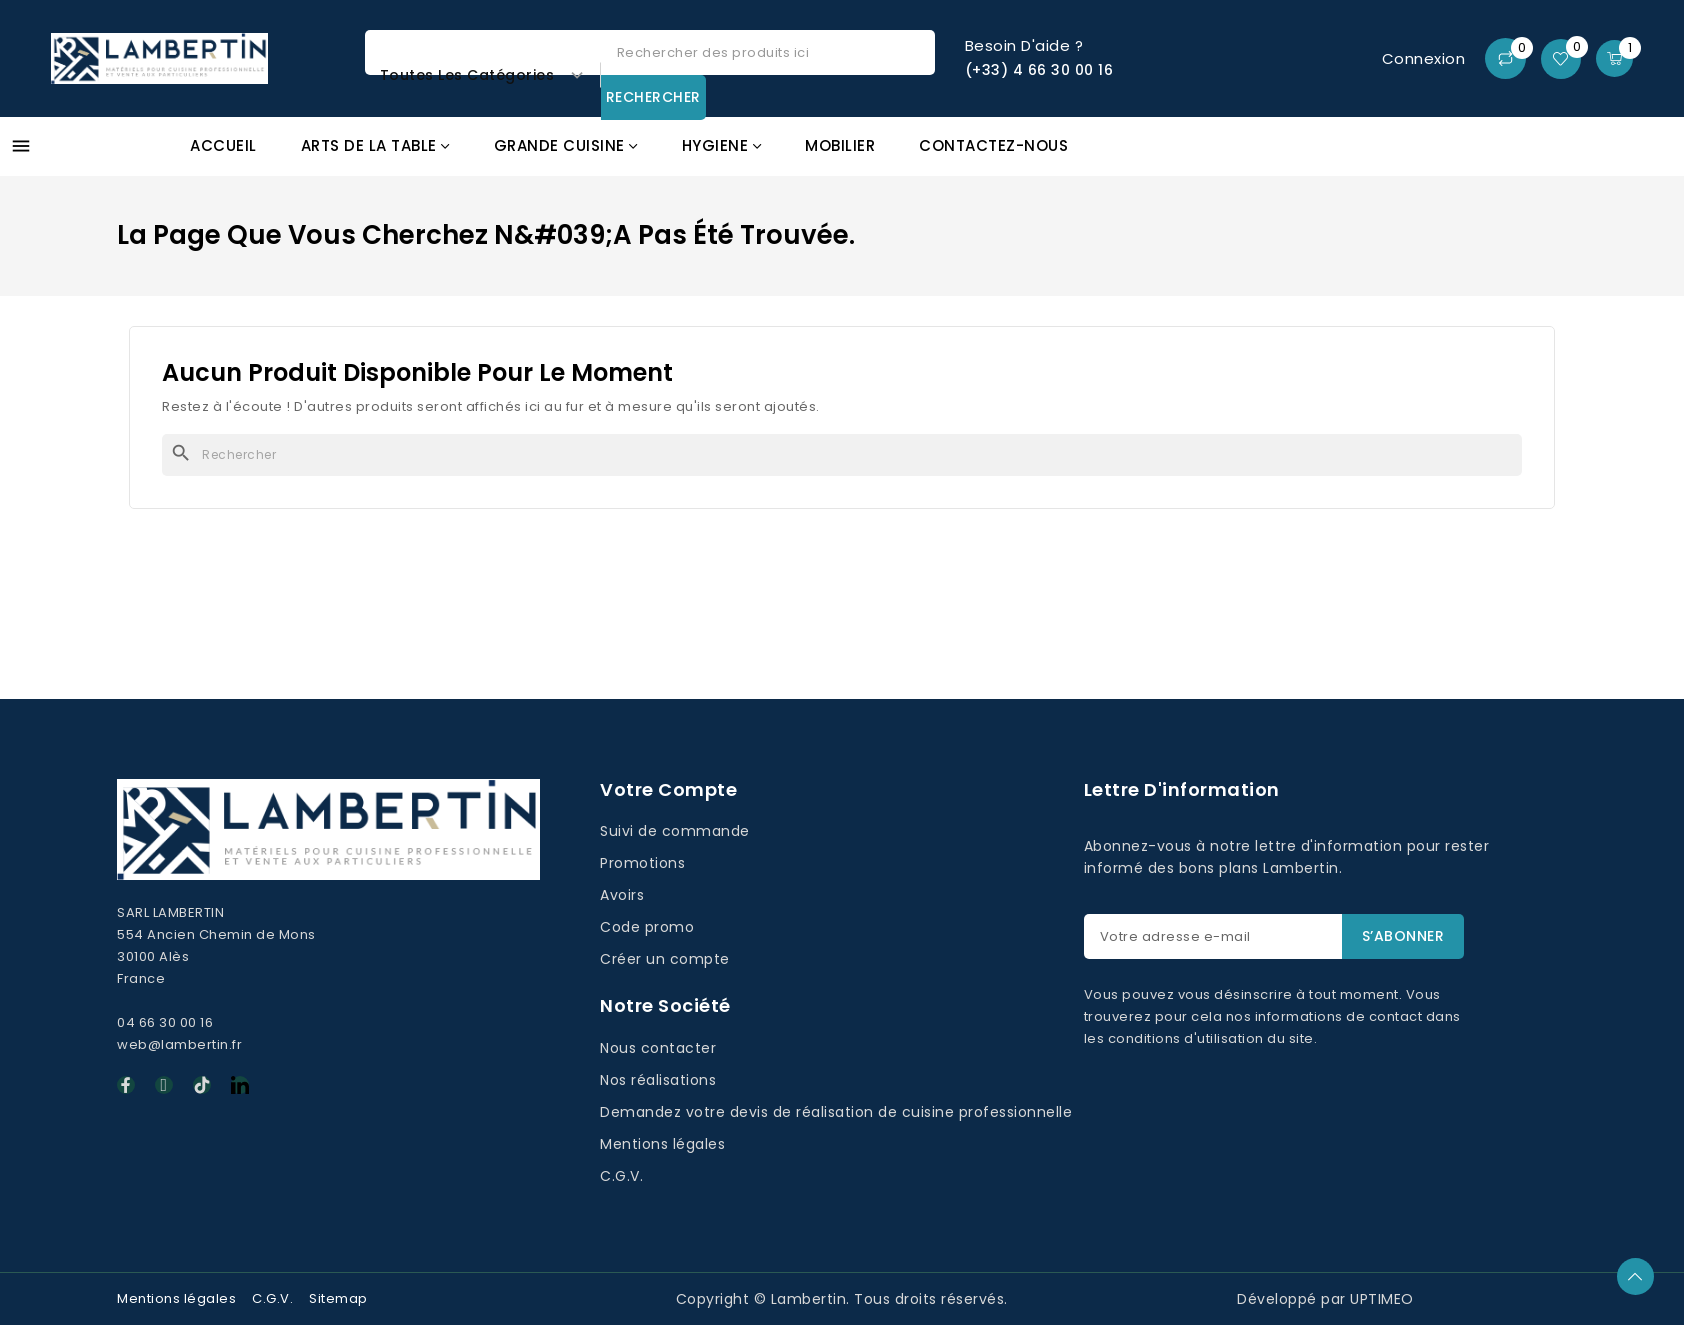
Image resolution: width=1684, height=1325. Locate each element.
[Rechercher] (842, 455)
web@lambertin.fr (179, 1044)
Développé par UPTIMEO (1325, 1299)
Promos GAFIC (1550, 156)
